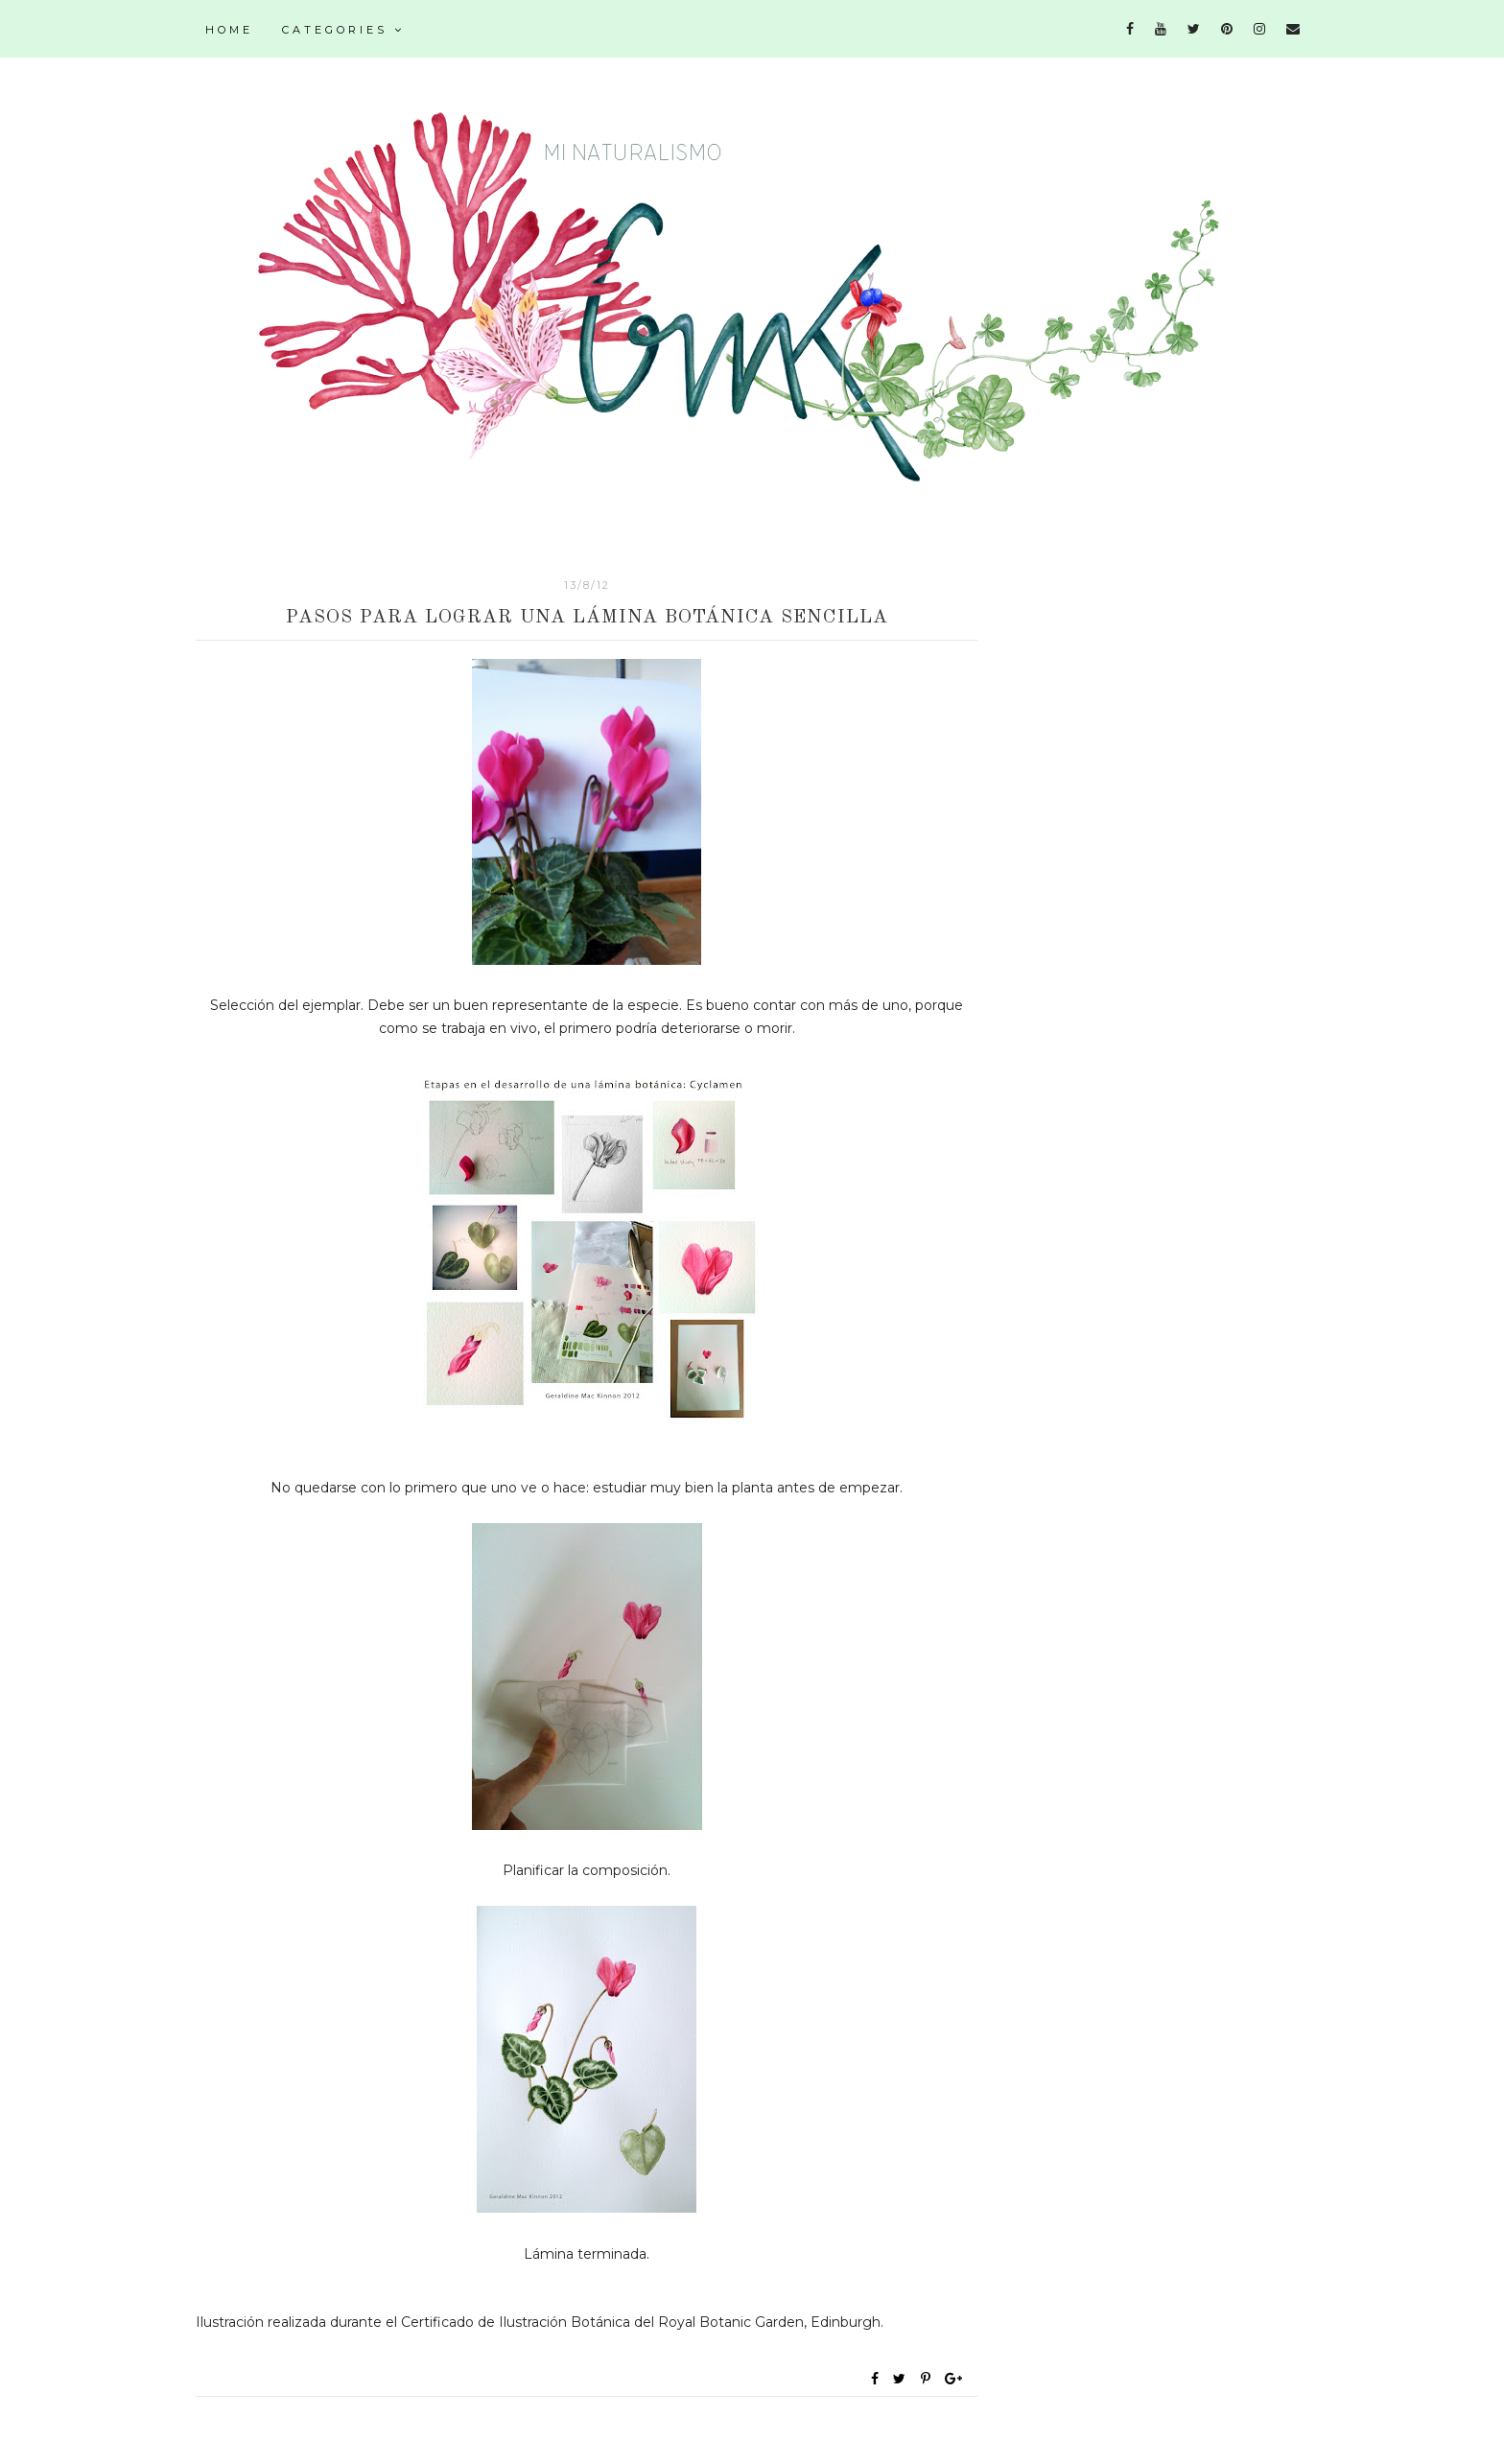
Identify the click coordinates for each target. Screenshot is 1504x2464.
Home (229, 29)
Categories (343, 29)
